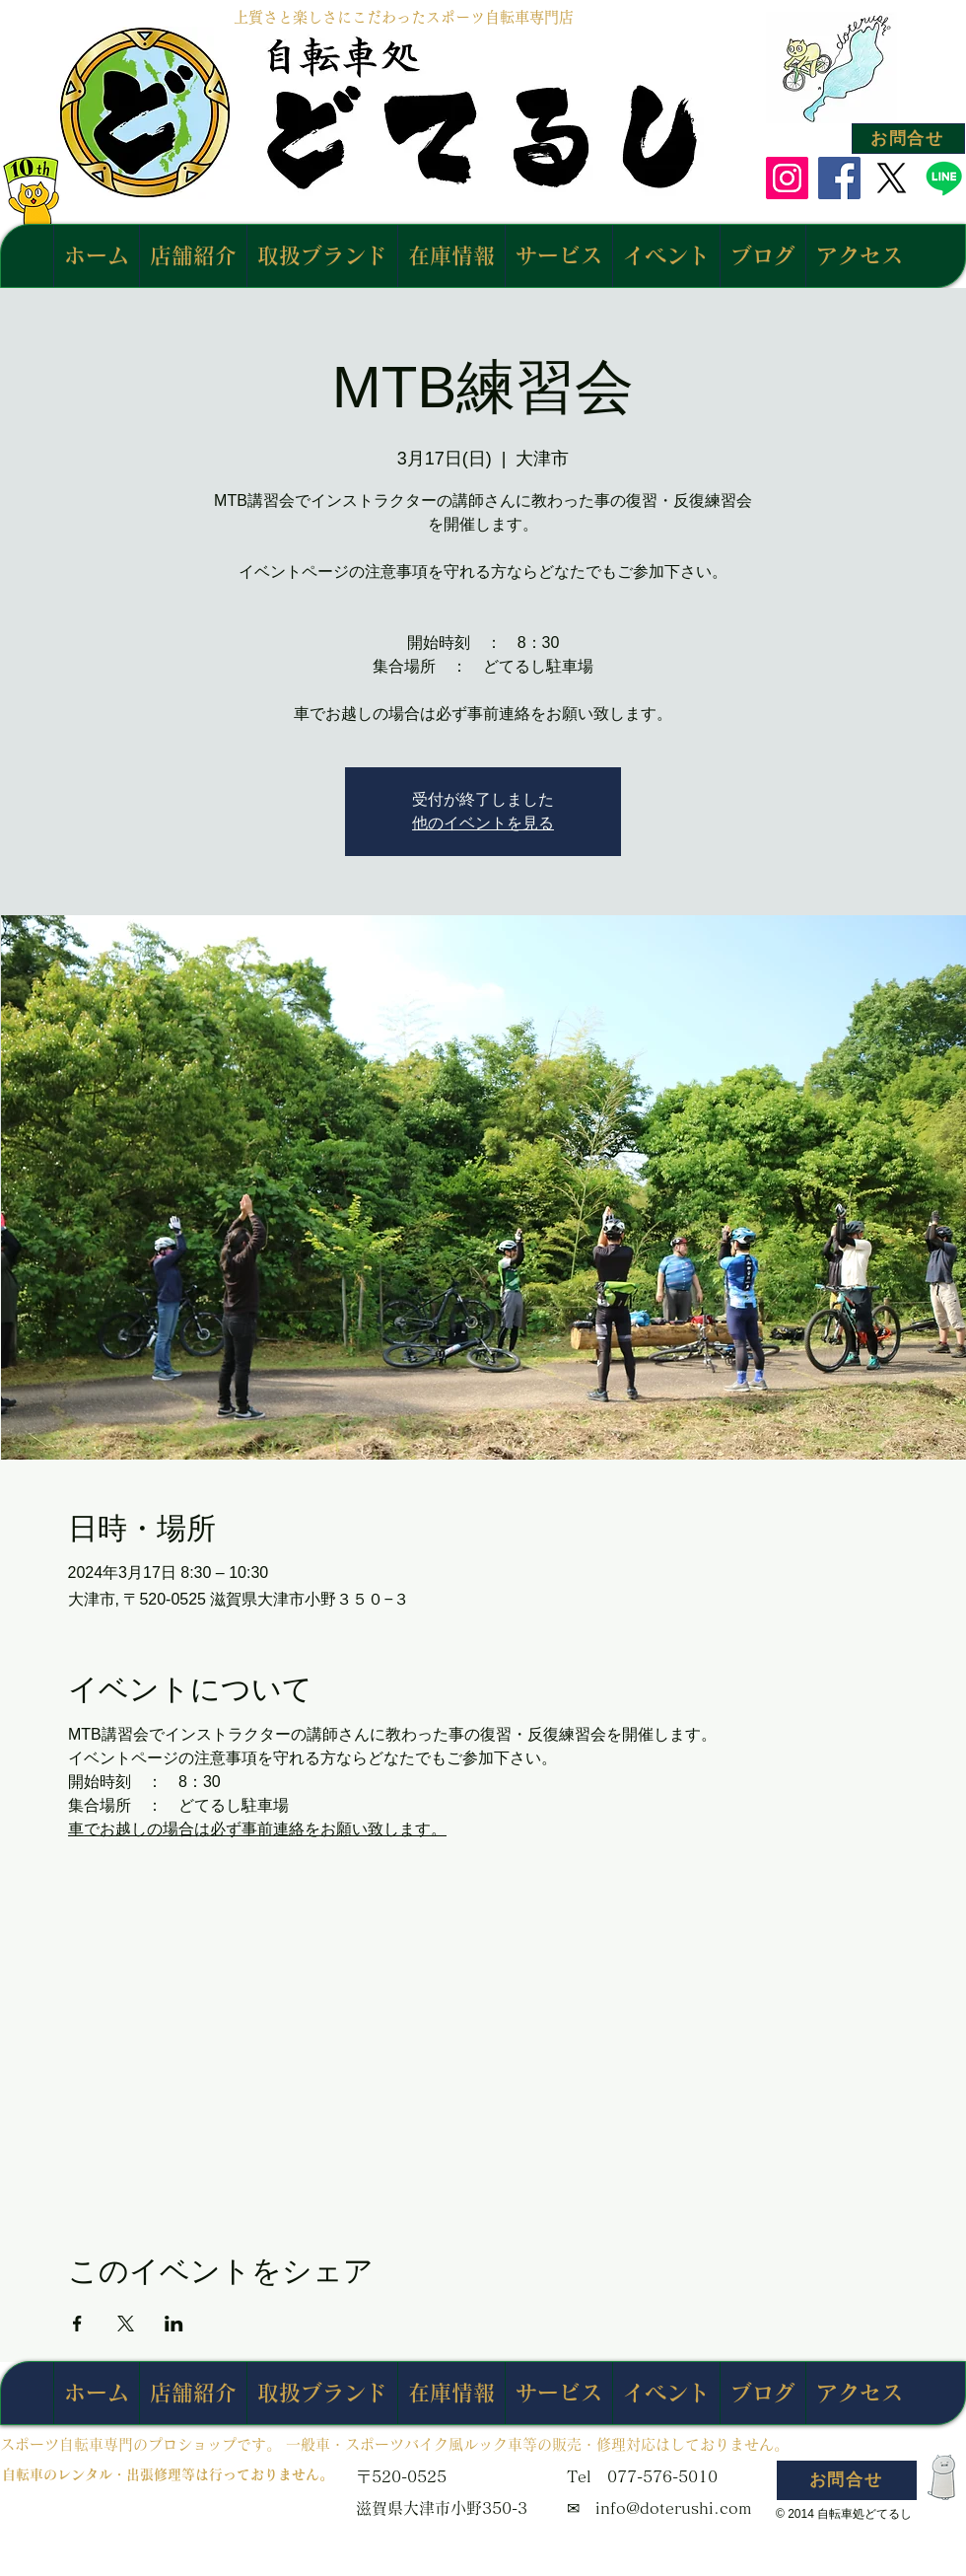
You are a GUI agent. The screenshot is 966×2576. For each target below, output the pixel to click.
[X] (891, 178)
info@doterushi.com (673, 2508)
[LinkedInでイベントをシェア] (174, 2323)
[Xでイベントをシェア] (125, 2323)
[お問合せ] (908, 138)
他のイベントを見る (483, 823)
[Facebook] (839, 178)
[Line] (944, 178)
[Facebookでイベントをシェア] (77, 2323)
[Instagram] (787, 178)
